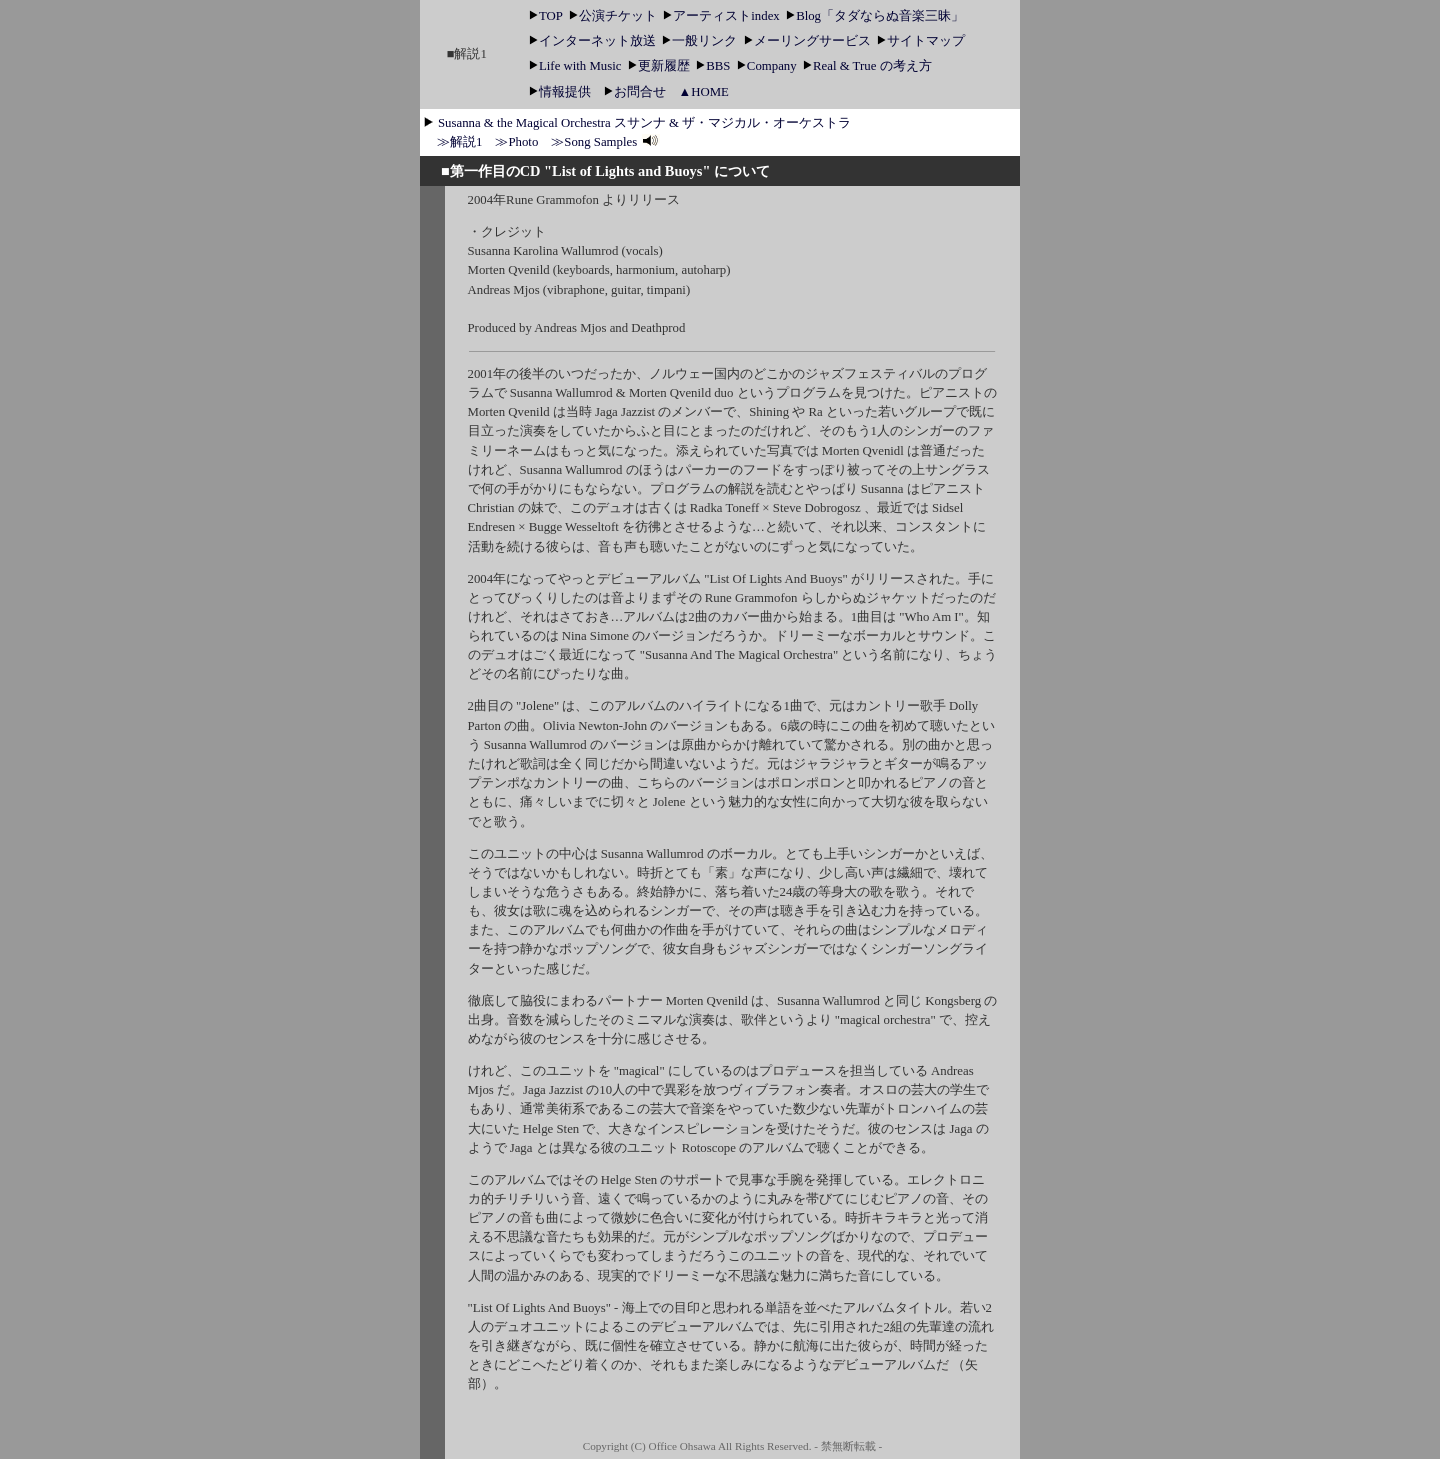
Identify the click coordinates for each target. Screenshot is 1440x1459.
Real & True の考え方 (867, 66)
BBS (714, 66)
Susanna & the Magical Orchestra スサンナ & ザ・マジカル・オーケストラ (644, 123)
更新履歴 (660, 66)
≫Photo (516, 142)
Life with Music (582, 66)
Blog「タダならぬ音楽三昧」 (875, 16)
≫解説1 (459, 142)
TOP (547, 16)
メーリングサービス (809, 41)
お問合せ (635, 92)
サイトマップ (921, 41)
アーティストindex (723, 16)
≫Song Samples (605, 142)
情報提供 (560, 92)
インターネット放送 (594, 41)
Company (768, 66)
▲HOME (704, 92)
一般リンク (701, 41)
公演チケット (614, 16)
